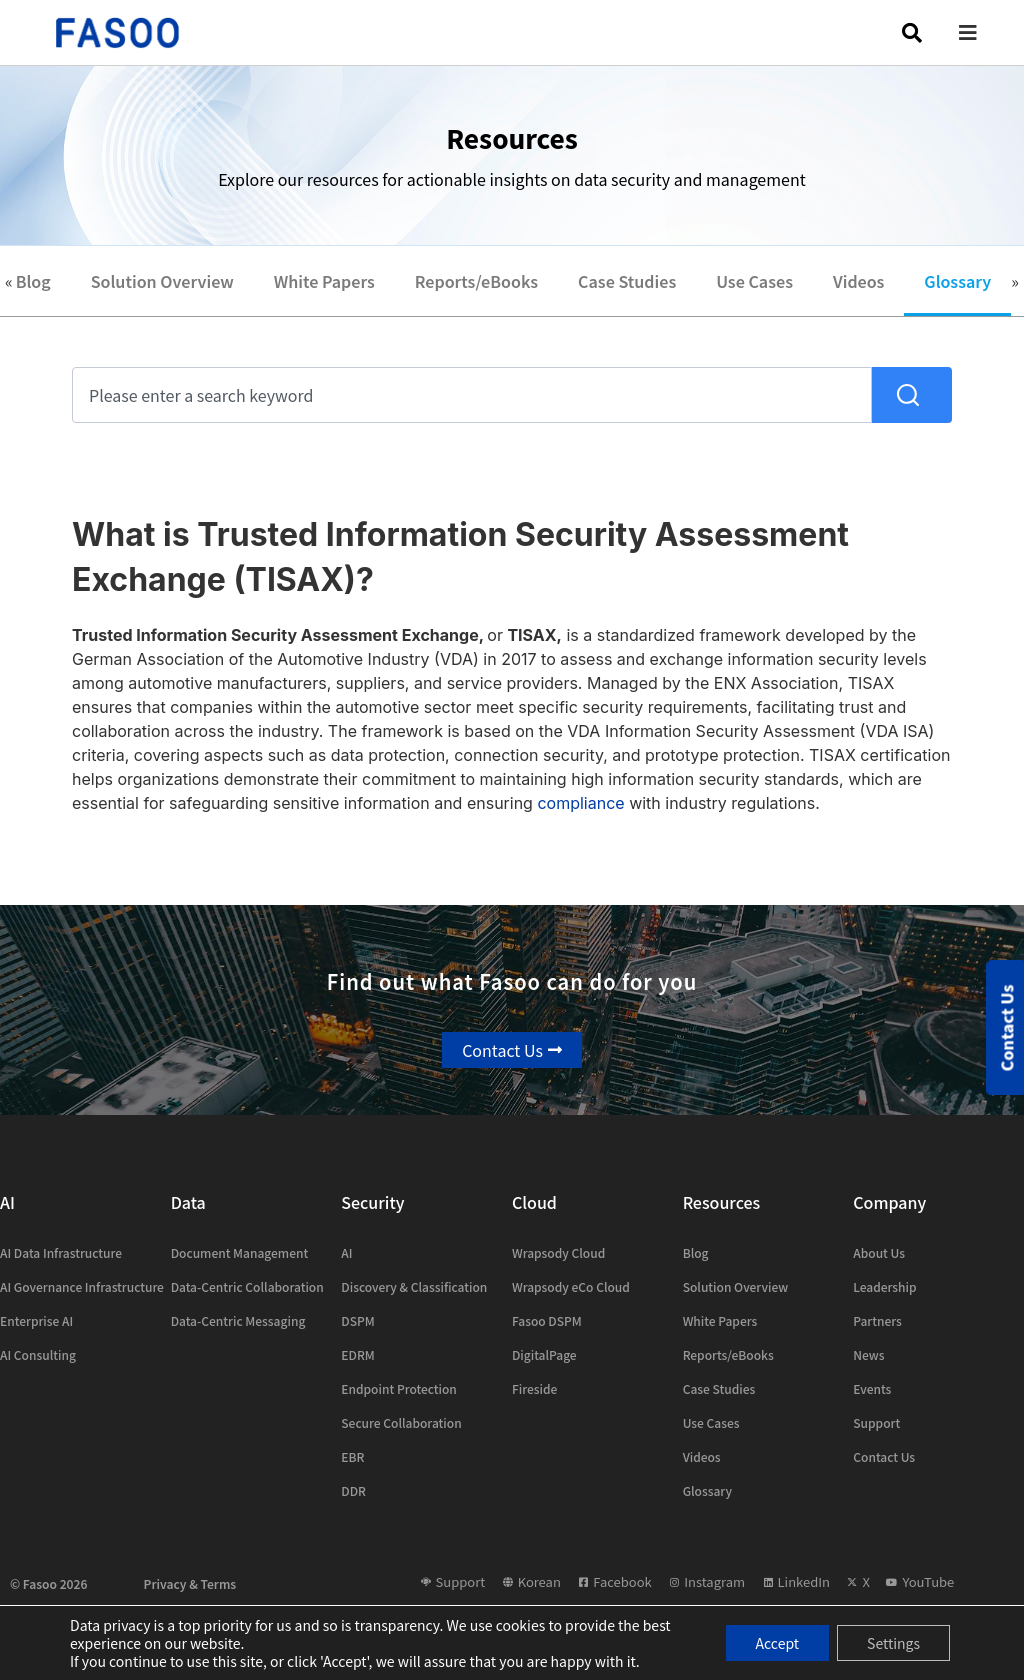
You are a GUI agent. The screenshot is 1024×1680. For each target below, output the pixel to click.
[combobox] (472, 395)
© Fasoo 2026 (48, 1583)
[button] (983, 32)
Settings (893, 1643)
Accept (777, 1643)
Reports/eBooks (476, 281)
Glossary (957, 281)
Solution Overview (162, 281)
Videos (858, 281)
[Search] (912, 395)
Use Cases (754, 281)
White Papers (324, 281)
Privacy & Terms (190, 1583)
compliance (580, 803)
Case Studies (627, 281)
